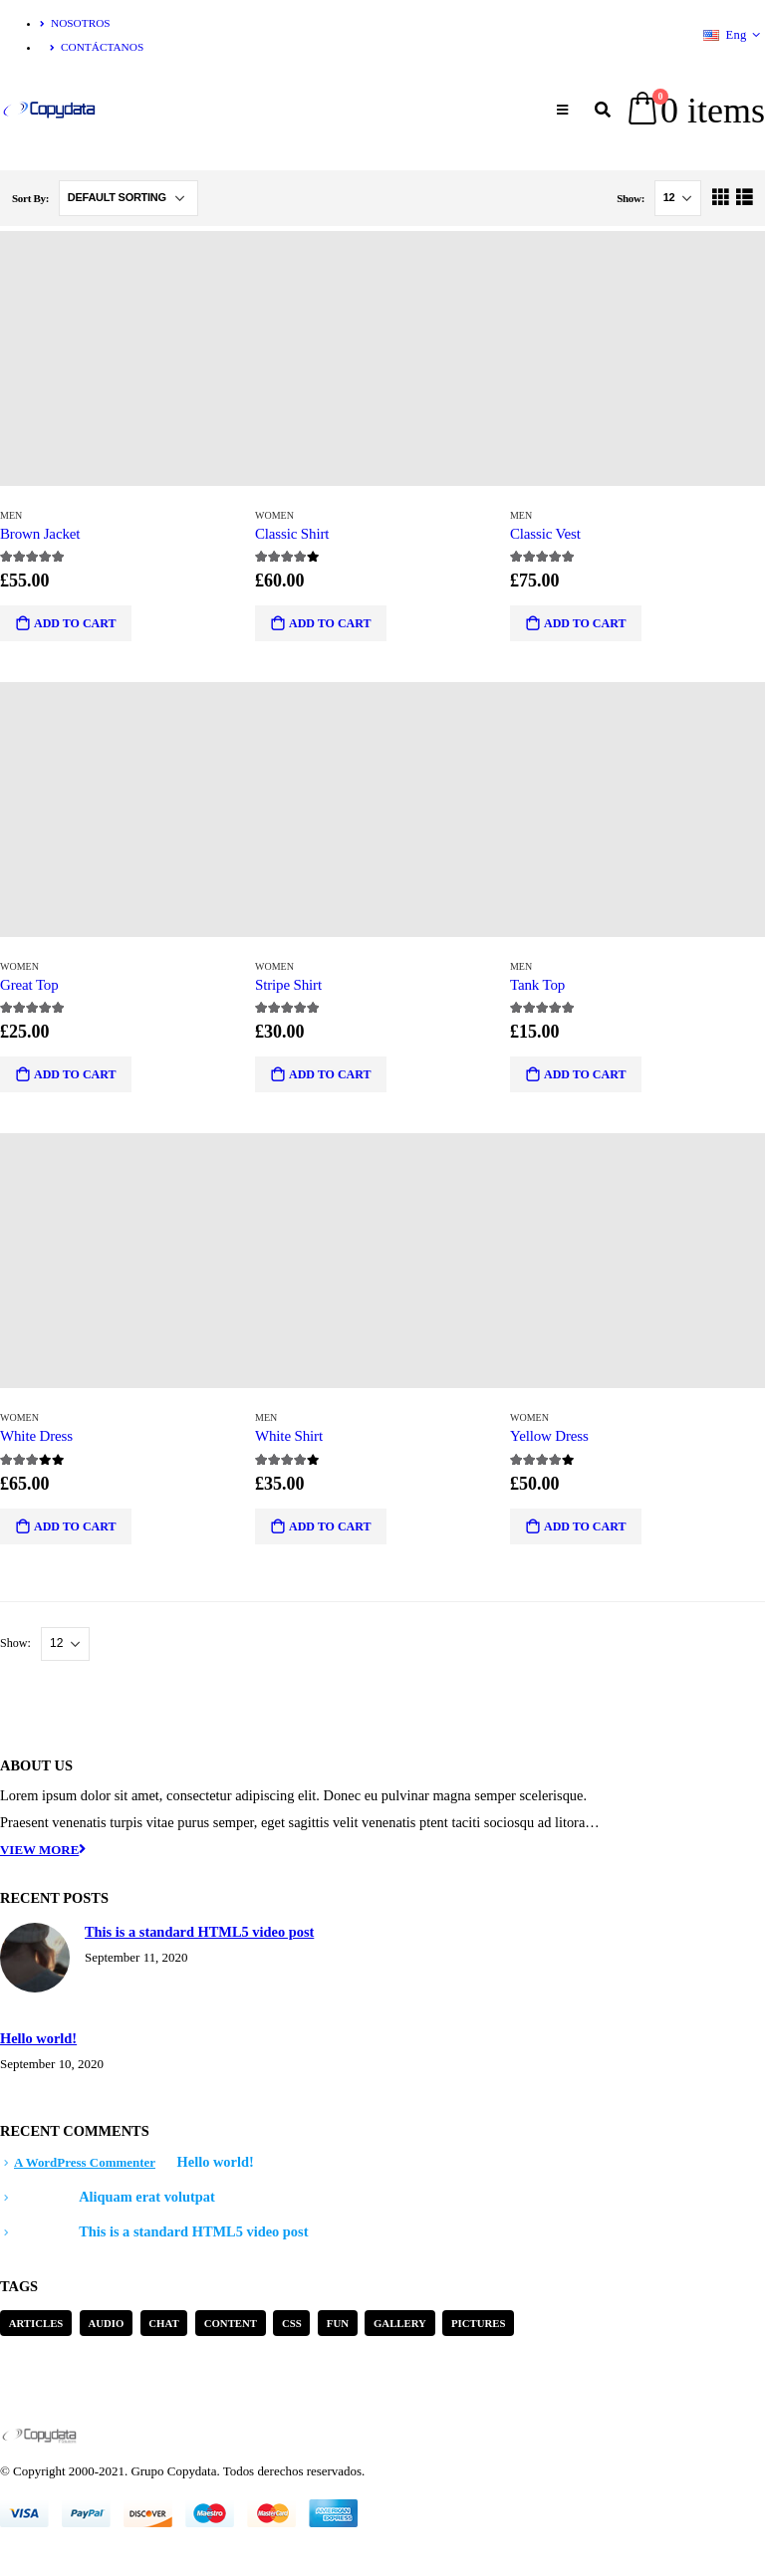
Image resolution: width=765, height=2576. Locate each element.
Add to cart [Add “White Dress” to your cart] (75, 1526)
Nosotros (75, 23)
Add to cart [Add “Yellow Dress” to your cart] (585, 1526)
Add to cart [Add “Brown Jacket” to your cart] (75, 623)
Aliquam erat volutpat (147, 2197)
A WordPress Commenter (84, 2162)
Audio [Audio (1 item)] (106, 2323)
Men (11, 515)
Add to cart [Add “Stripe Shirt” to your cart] (330, 1074)
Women (274, 515)
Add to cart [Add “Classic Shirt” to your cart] (330, 623)
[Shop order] (128, 198)
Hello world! (38, 2038)
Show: (631, 198)
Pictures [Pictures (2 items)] (478, 2323)
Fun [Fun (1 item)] (338, 2323)
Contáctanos (96, 47)
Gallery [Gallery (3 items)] (400, 2323)
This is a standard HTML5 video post (199, 1932)
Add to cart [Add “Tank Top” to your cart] (585, 1074)
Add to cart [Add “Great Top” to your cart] (75, 1074)
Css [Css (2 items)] (292, 2323)
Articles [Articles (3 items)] (36, 2323)
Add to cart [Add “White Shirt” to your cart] (330, 1526)
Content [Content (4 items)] (230, 2323)
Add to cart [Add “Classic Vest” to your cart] (585, 623)
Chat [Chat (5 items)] (163, 2323)
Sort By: (32, 198)
